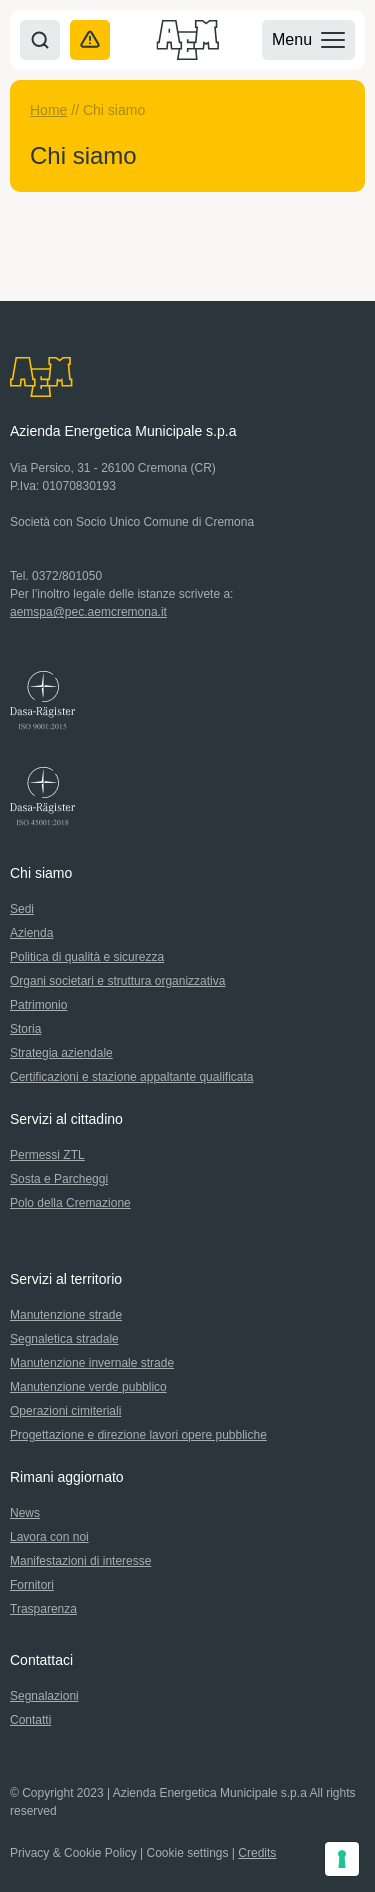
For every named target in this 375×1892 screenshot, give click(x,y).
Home (48, 110)
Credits (257, 1853)
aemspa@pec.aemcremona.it (88, 612)
